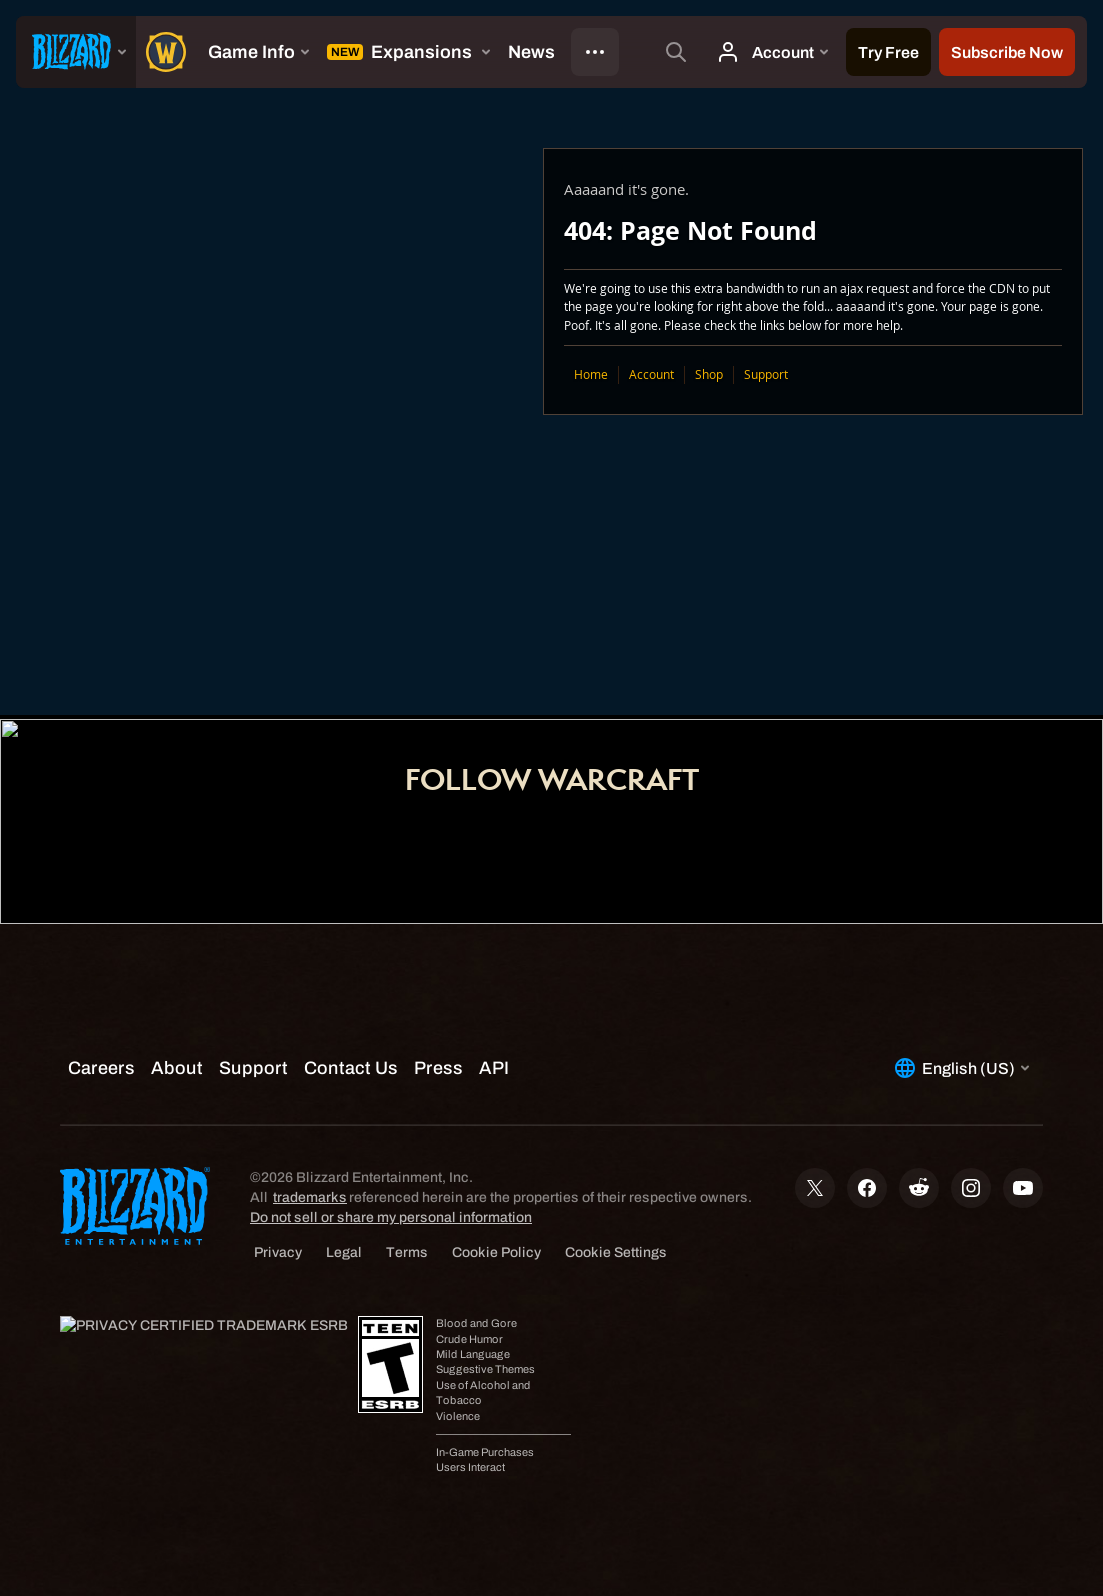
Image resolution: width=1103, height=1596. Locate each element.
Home (591, 374)
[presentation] (76, 52)
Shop (709, 374)
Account (651, 374)
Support (766, 374)
